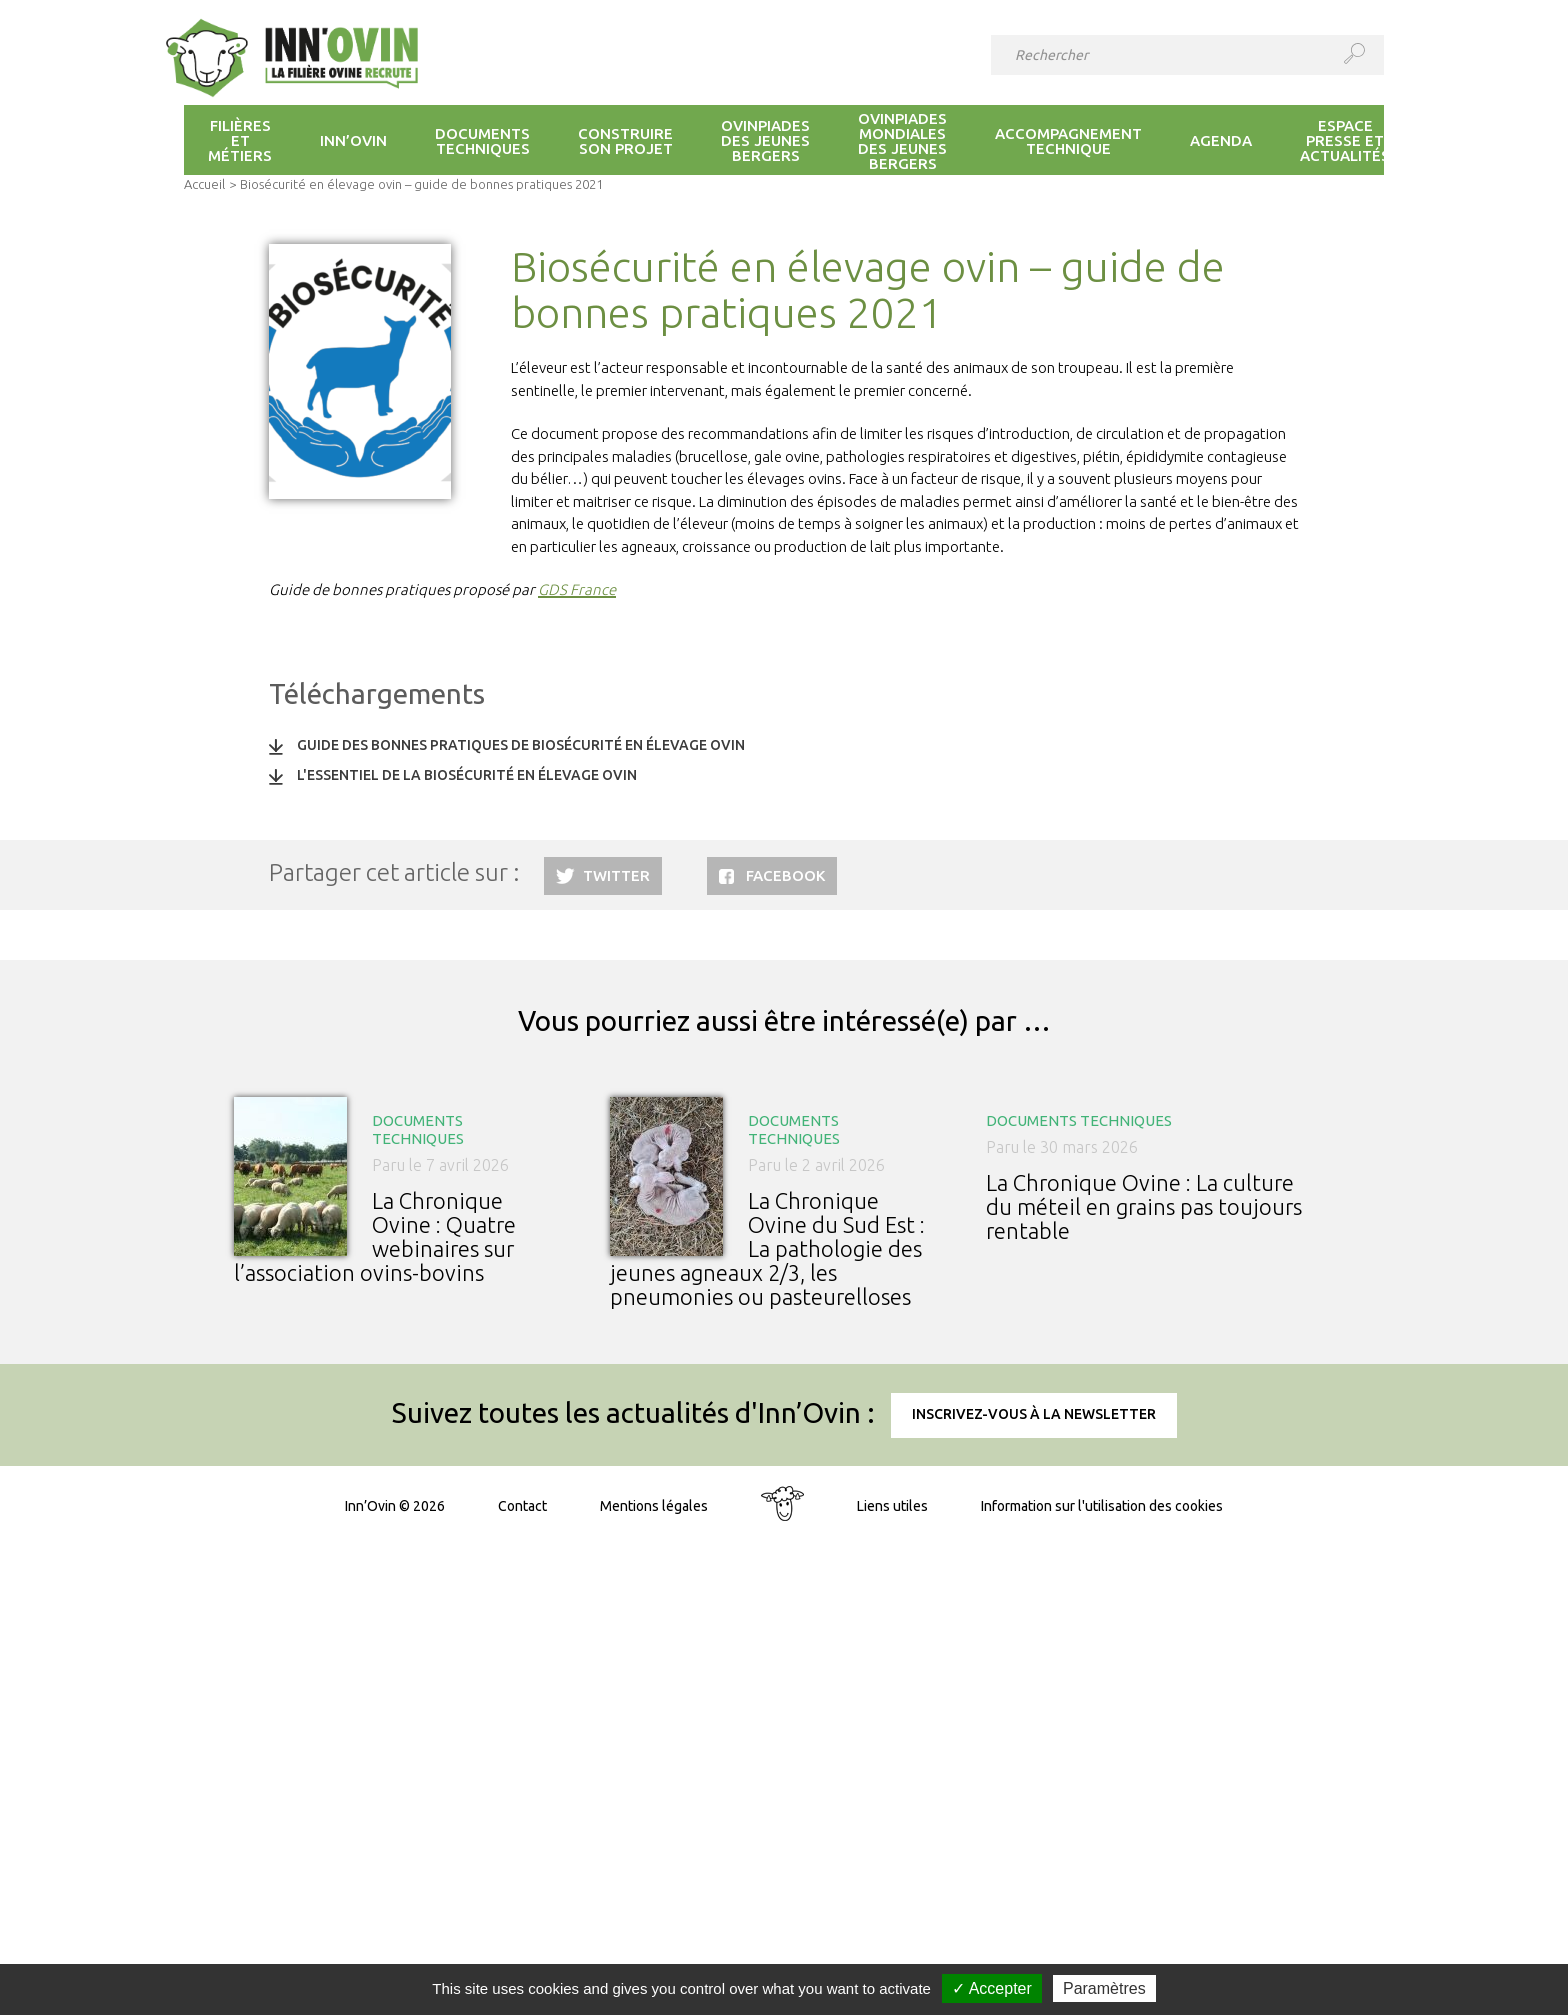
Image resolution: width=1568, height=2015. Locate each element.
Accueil (204, 184)
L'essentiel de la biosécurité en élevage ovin (467, 775)
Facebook (785, 875)
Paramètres (1104, 1988)
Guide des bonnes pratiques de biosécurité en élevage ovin (521, 745)
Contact (522, 1506)
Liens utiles (892, 1506)
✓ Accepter (992, 1988)
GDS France (577, 589)
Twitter (616, 875)
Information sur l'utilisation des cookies (1102, 1506)
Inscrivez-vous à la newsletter (1034, 1414)
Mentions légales (654, 1506)
